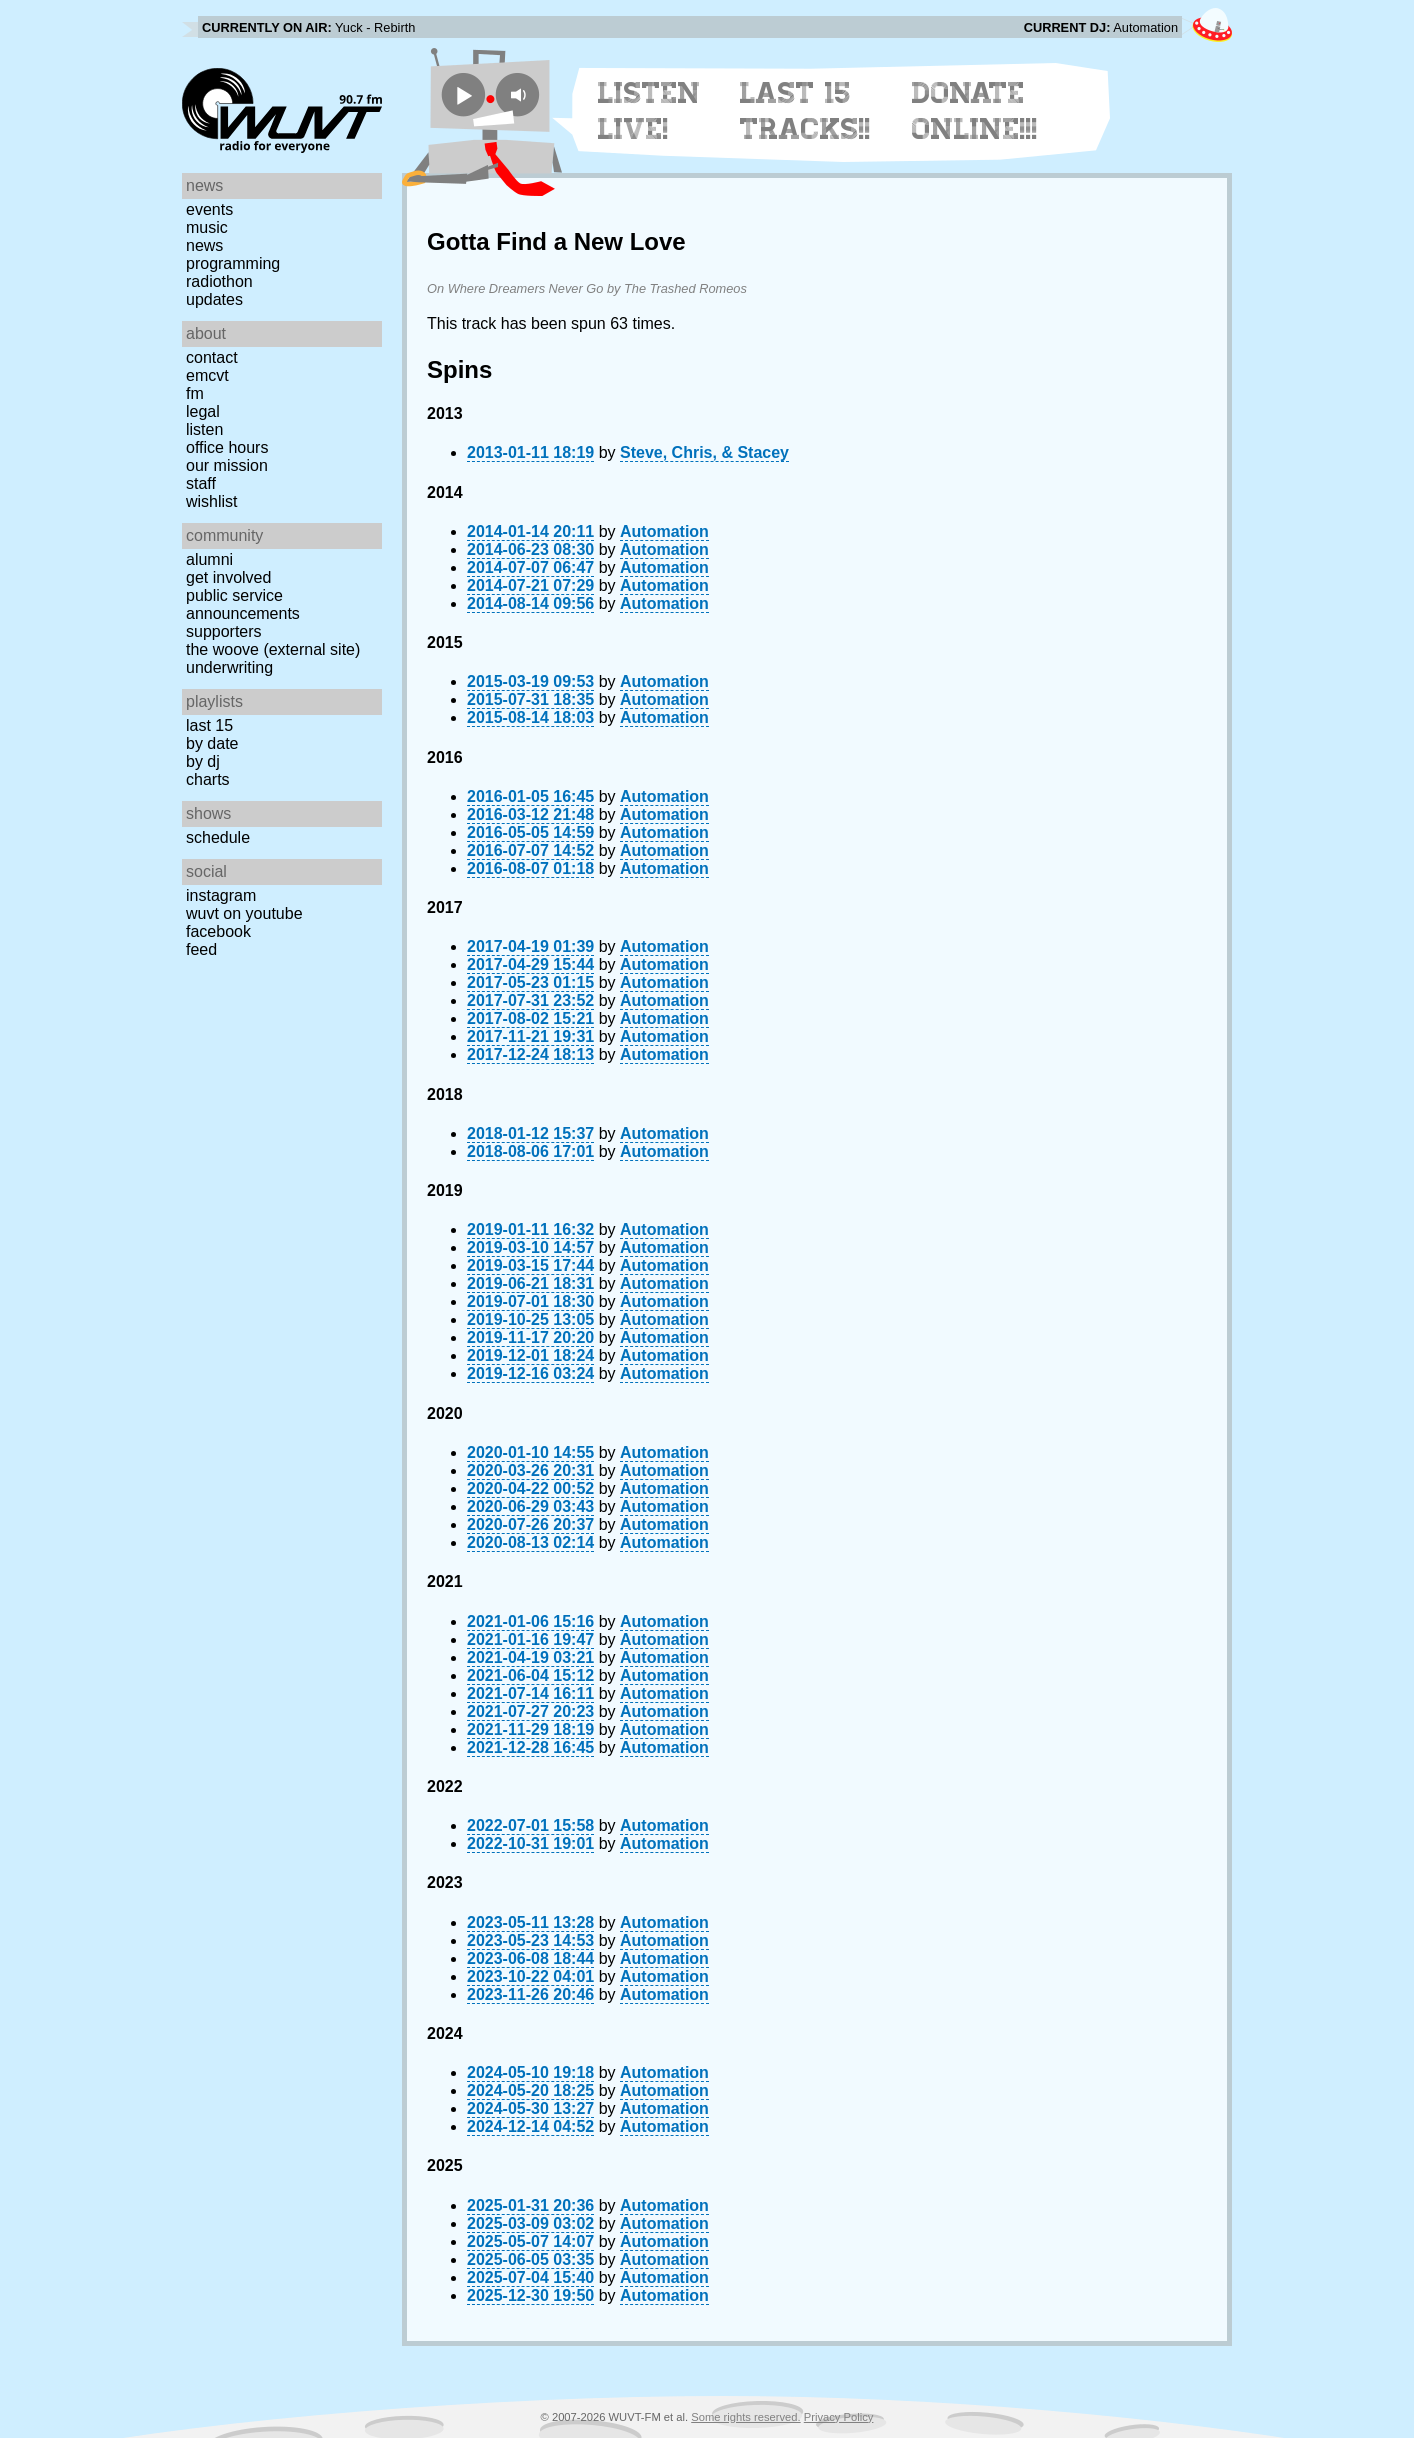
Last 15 (209, 725)
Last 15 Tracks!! (805, 111)
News (204, 245)
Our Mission (227, 465)
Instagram (221, 895)
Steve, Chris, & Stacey (704, 452)
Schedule (218, 837)
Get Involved (228, 577)
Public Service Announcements (243, 604)
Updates (214, 299)
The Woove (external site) (273, 649)
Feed (201, 949)
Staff (201, 483)
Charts (208, 779)
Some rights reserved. (745, 2417)
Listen (204, 429)
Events (209, 209)
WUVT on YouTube (244, 913)
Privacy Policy (839, 2417)
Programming (233, 263)
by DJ (203, 761)
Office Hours (227, 447)
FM (195, 393)
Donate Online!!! (975, 111)
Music (207, 227)
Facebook (218, 931)
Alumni (209, 559)
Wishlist (212, 501)
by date (212, 743)
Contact (212, 357)
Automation (664, 531)
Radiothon (219, 281)
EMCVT (207, 375)
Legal (203, 411)
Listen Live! (649, 111)
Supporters (224, 631)
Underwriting (229, 667)
